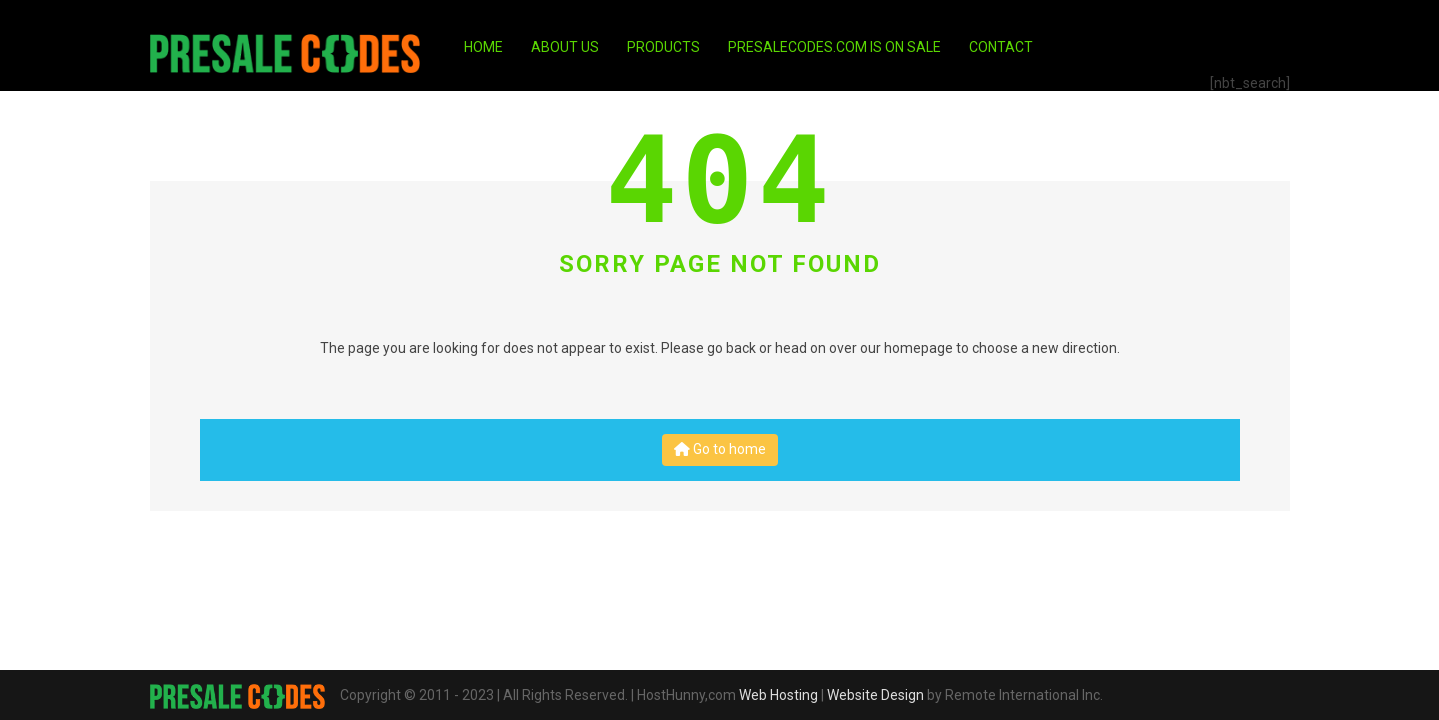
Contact (1001, 47)
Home (483, 47)
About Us (565, 47)
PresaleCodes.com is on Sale (834, 47)
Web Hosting (778, 695)
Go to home (720, 449)
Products (663, 47)
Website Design (875, 695)
